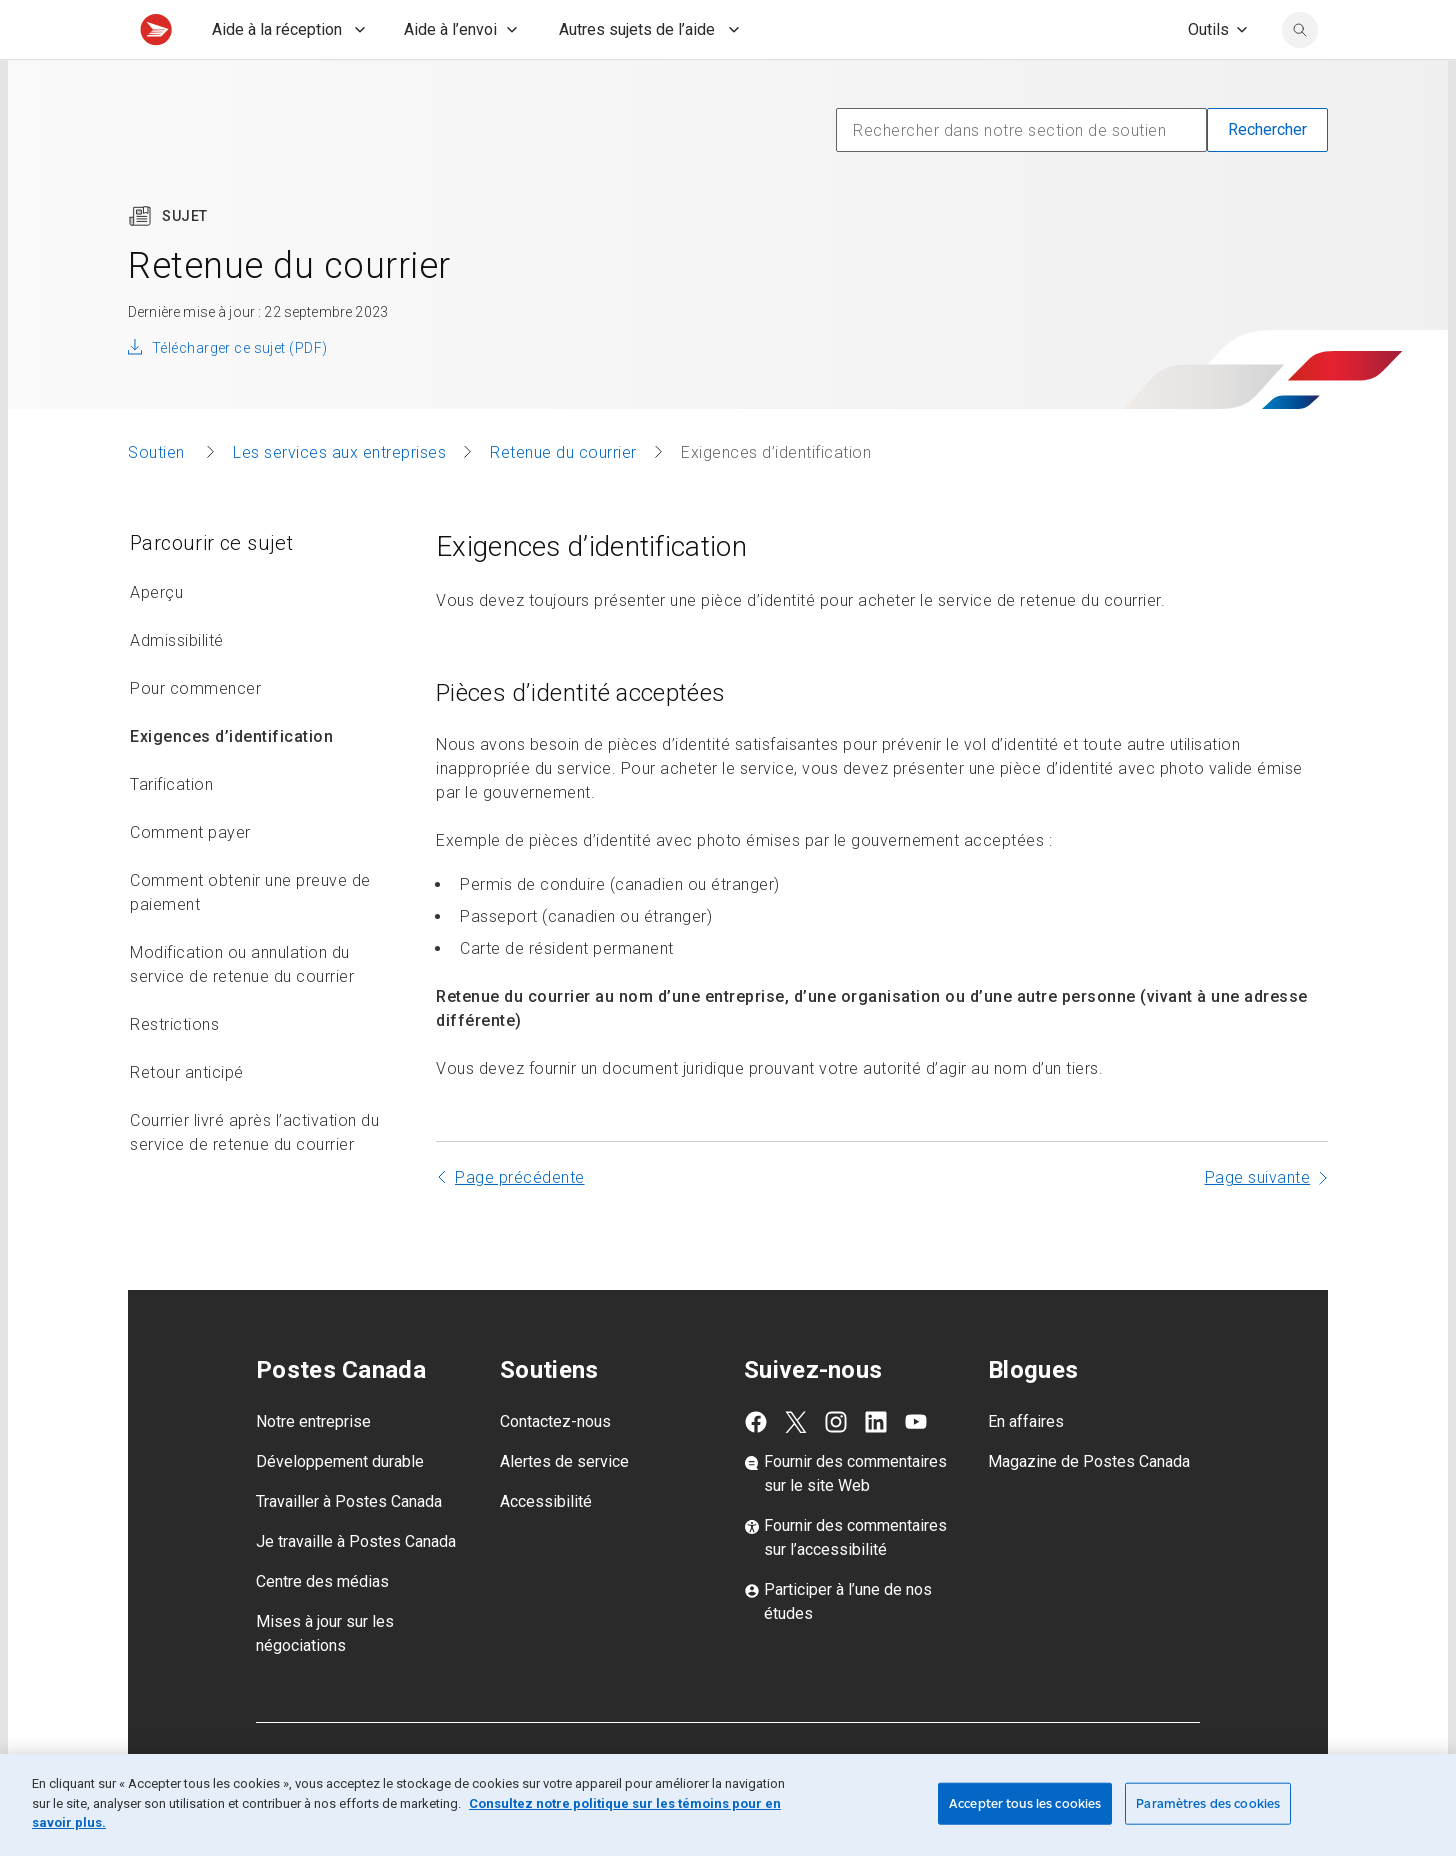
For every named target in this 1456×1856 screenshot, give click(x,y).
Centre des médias (322, 1625)
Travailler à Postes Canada (349, 1545)
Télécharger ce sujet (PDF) (239, 392)
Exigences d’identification (231, 780)
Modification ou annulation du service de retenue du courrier (242, 1008)
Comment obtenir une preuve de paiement (250, 936)
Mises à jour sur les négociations (325, 1677)
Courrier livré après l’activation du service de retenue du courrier (254, 1176)
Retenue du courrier (563, 496)
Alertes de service (564, 1505)
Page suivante (1258, 1221)
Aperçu (156, 636)
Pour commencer (195, 732)
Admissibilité (177, 684)
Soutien (158, 496)
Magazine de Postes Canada (1089, 1505)
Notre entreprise (313, 1465)
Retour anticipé (187, 1116)
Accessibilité (546, 1545)
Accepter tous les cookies (1025, 1803)
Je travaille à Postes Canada (356, 1585)
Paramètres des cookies (1208, 1803)
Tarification (171, 828)
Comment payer (190, 876)
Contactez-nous (555, 1465)
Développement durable (340, 1505)
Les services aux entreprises (339, 496)
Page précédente (520, 1221)
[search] (1300, 74)
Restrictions (174, 1068)
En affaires (1026, 1465)
